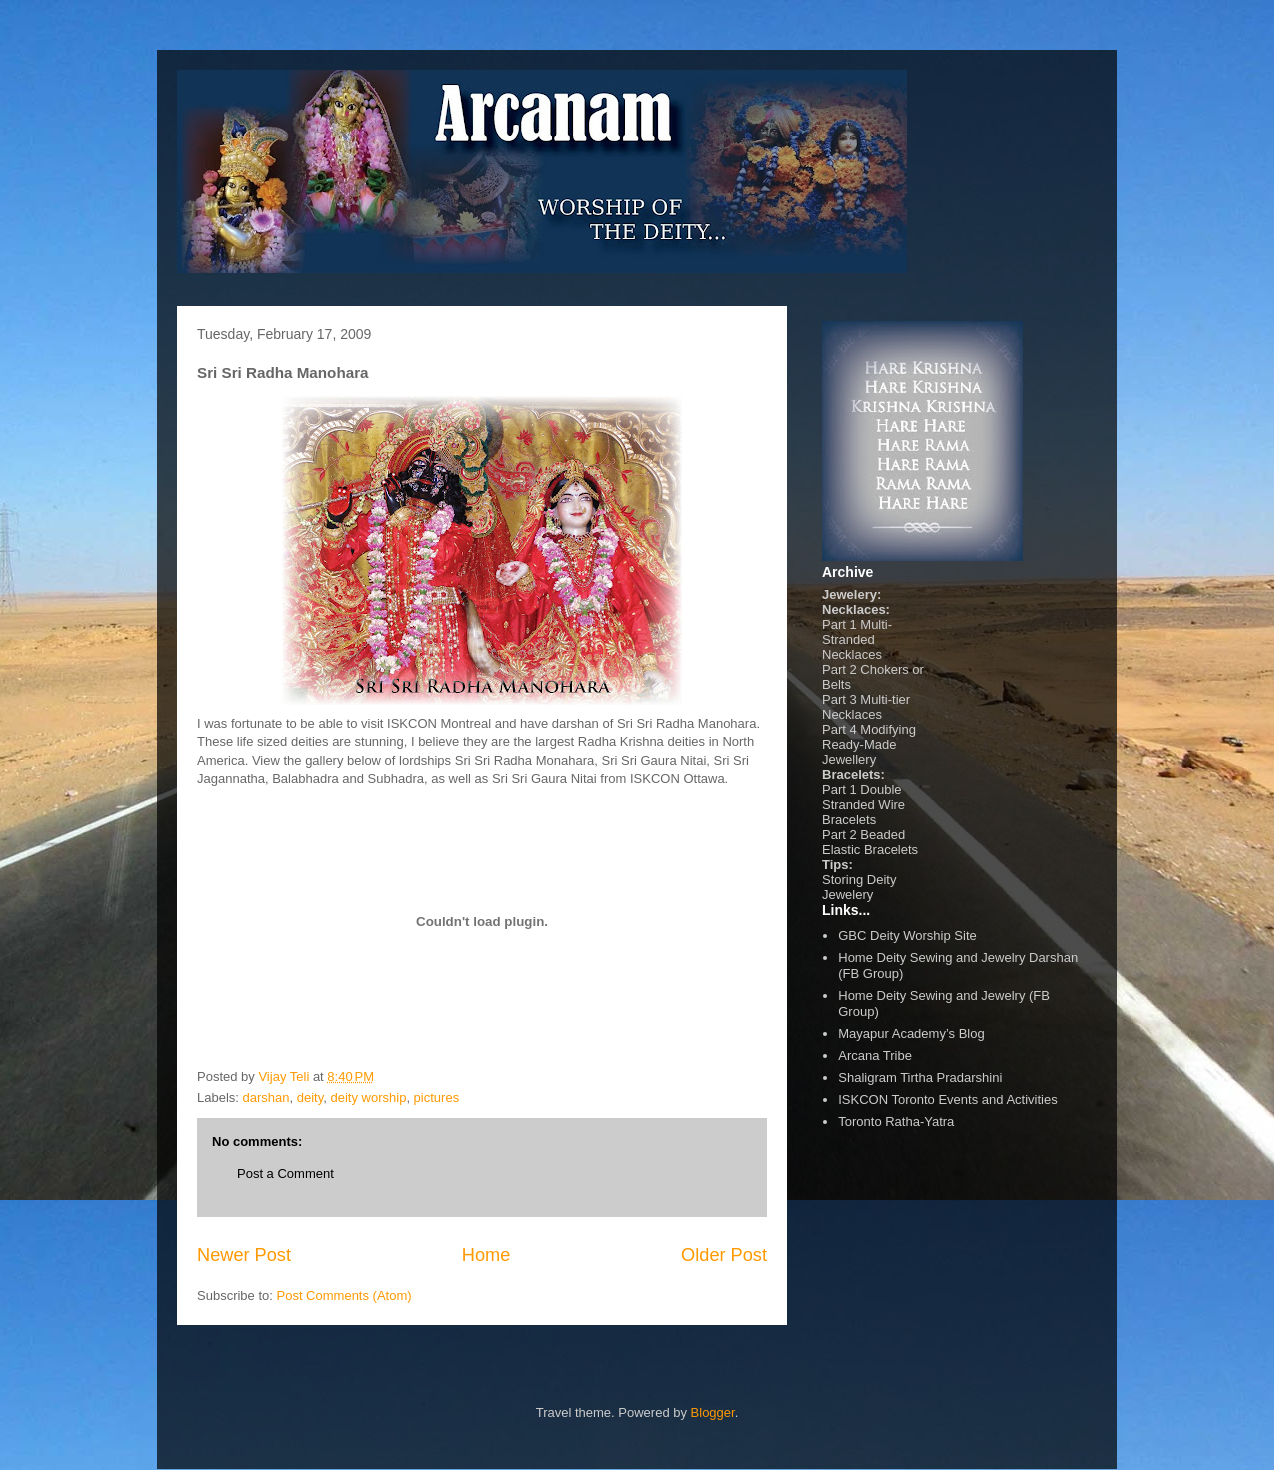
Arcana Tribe (875, 1055)
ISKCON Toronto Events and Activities (947, 1099)
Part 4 (839, 729)
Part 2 (839, 669)
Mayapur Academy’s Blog (911, 1033)
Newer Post (244, 1255)
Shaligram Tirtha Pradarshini (920, 1077)
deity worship (369, 1097)
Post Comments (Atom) (344, 1295)
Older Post (724, 1255)
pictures (437, 1097)
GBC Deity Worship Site (907, 935)
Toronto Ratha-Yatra (896, 1121)
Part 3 (839, 699)
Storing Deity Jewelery (859, 887)
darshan (266, 1097)
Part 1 (839, 624)
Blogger (713, 1412)
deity (310, 1097)
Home (486, 1255)
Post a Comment (285, 1173)
